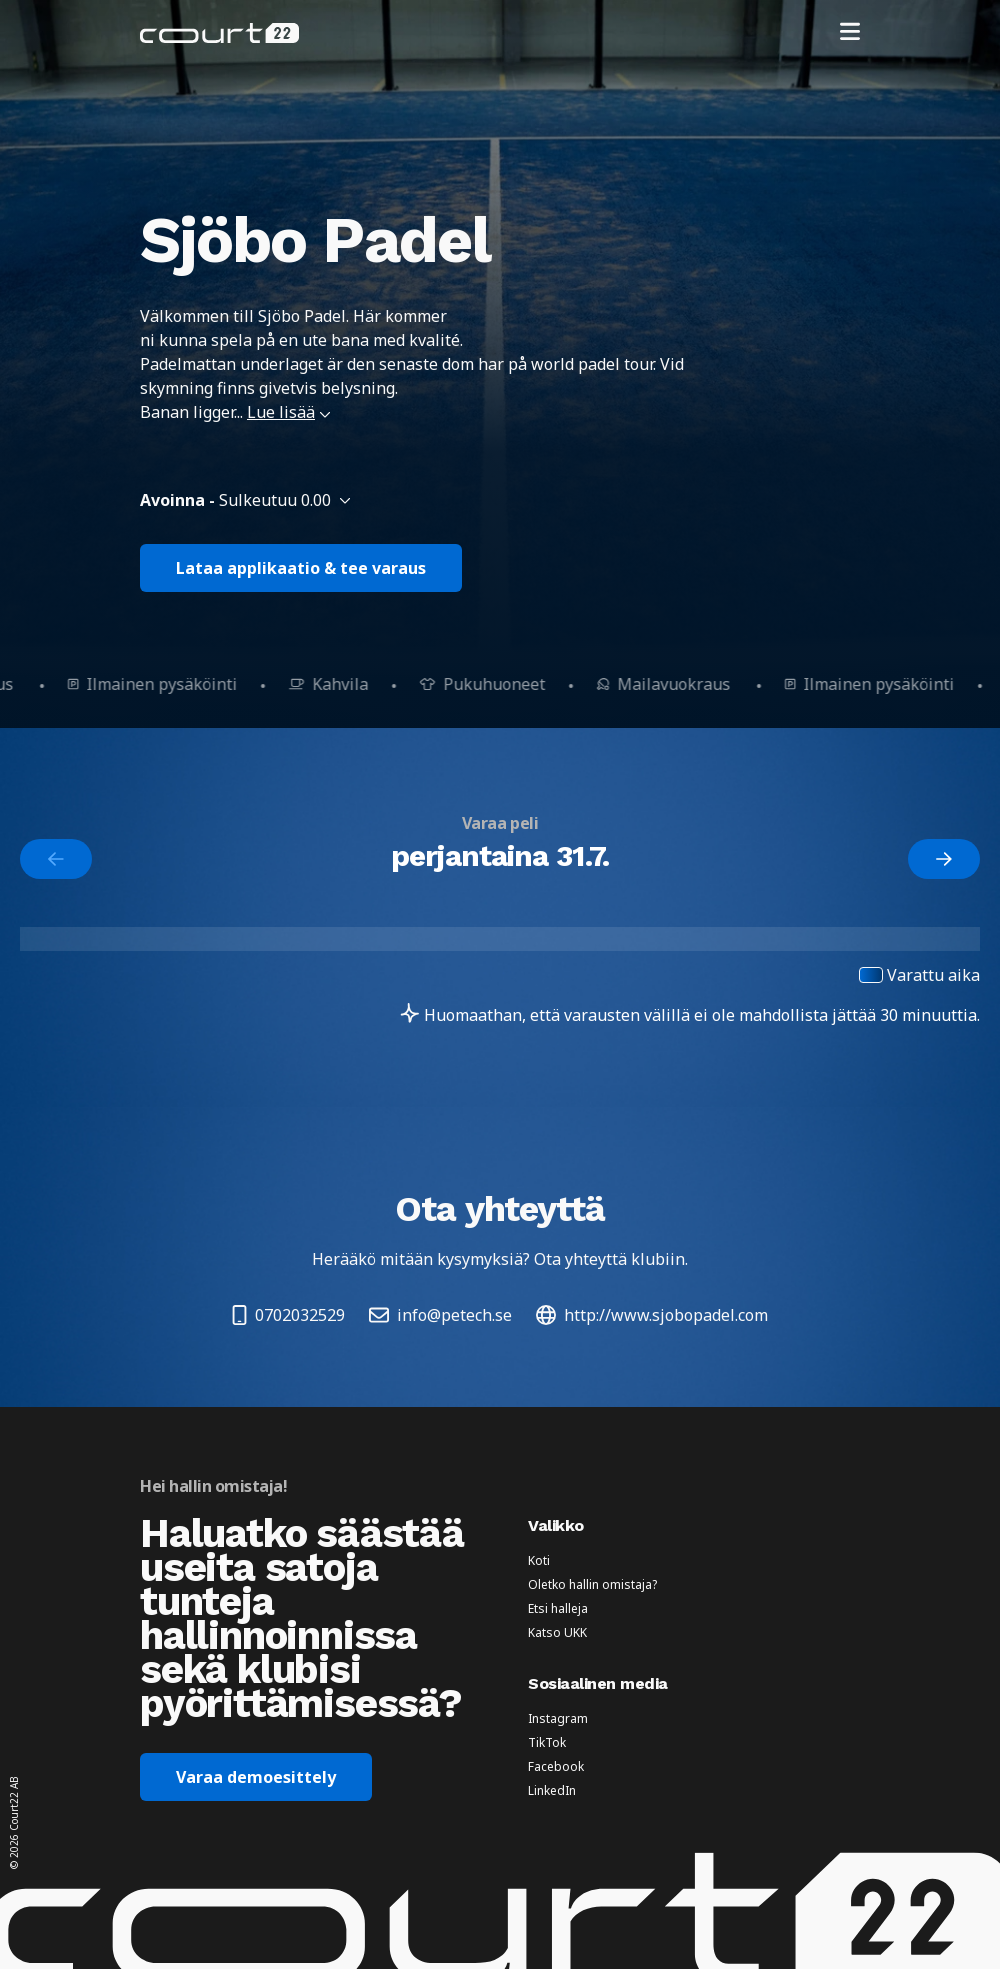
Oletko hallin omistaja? (592, 1585)
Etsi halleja (558, 1609)
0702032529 (288, 1315)
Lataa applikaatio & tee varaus (301, 568)
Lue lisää (289, 412)
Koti (539, 1561)
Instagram (558, 1719)
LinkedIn (552, 1791)
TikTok (547, 1743)
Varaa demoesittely (256, 1777)
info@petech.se (440, 1315)
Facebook (556, 1767)
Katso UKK (557, 1633)
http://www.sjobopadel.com (652, 1315)
